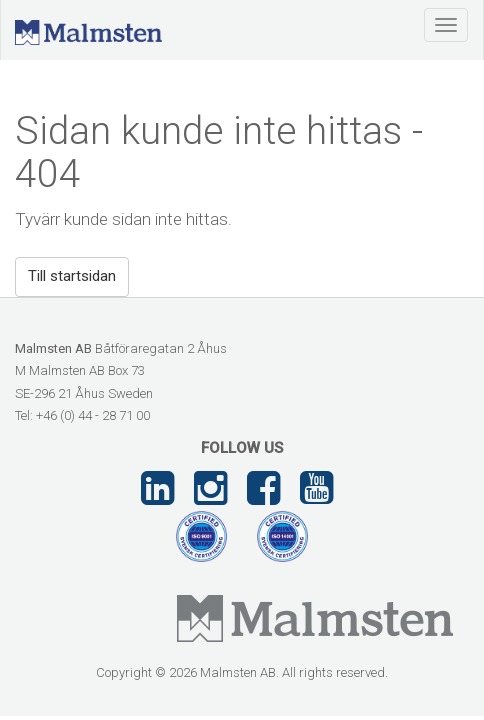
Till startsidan (72, 276)
